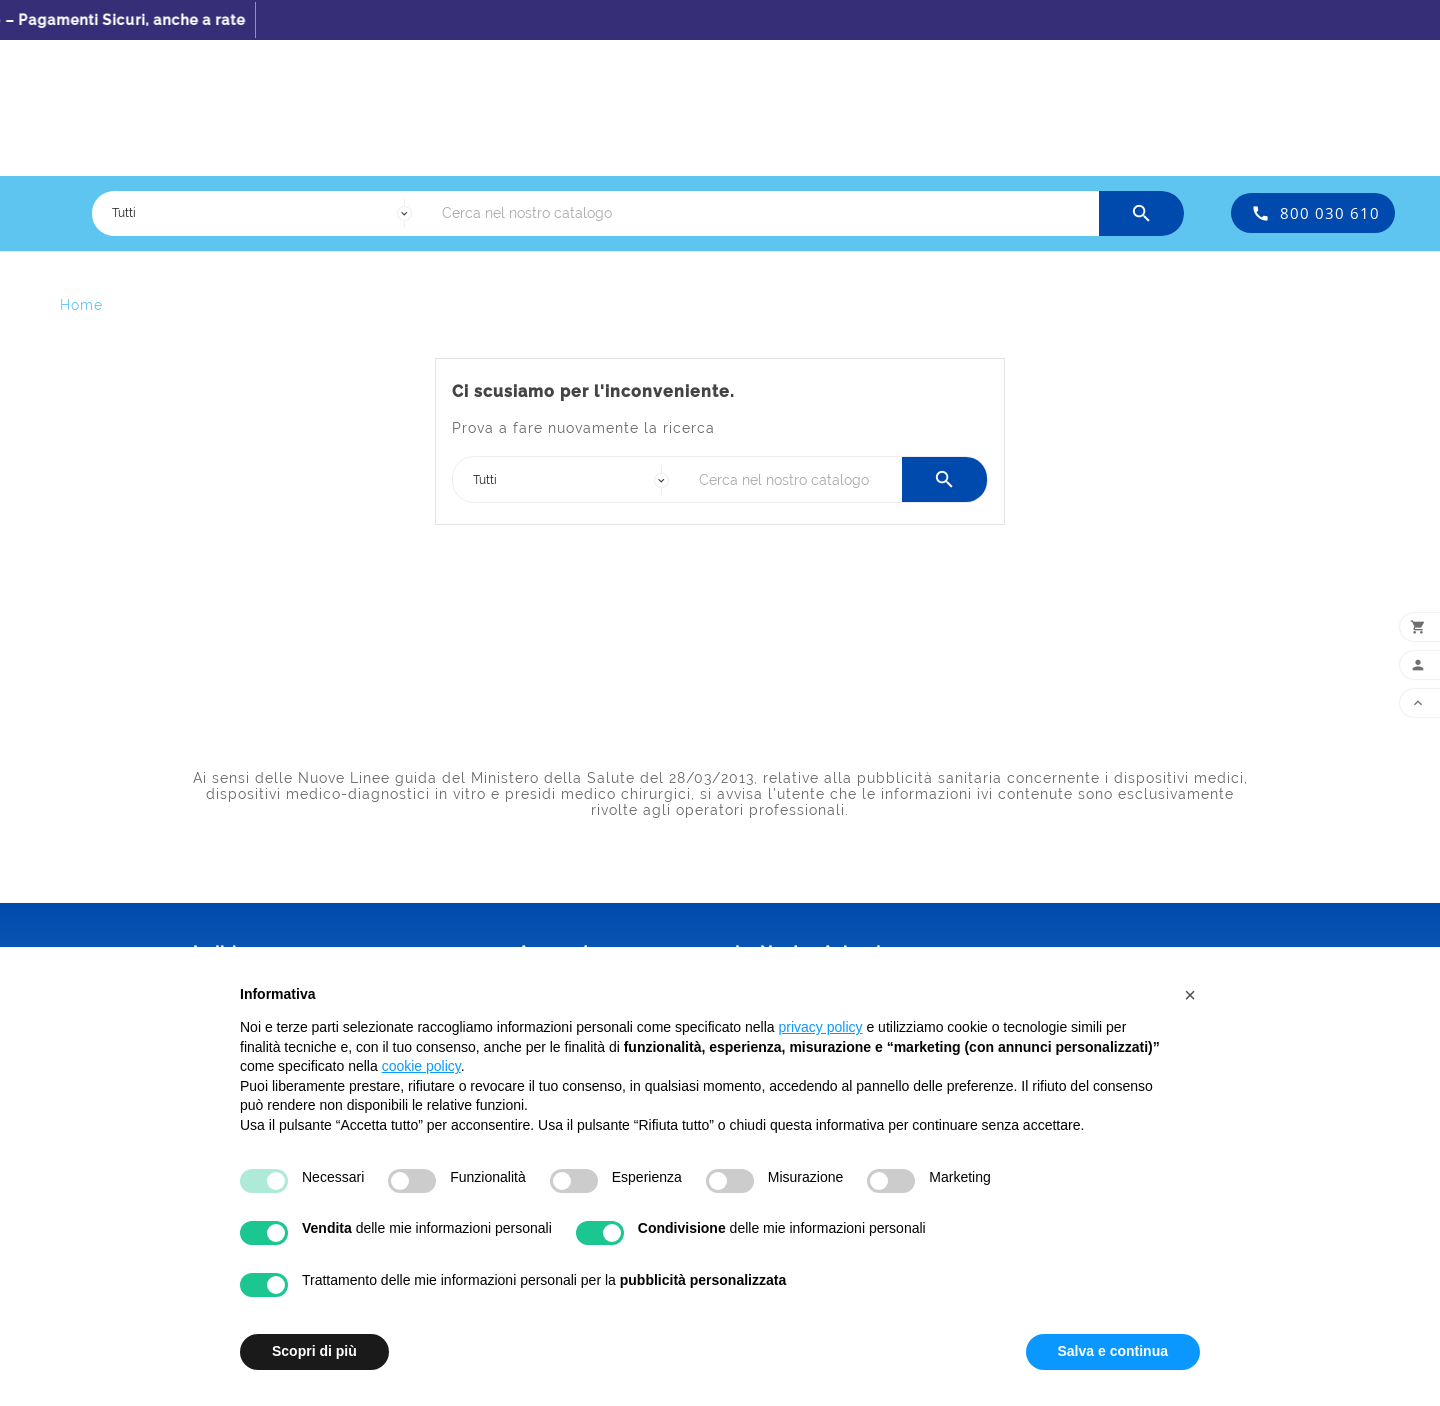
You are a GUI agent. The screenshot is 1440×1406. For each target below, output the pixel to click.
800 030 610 (1330, 213)
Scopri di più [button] (314, 1351)
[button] (1190, 995)
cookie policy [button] (421, 1066)
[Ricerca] (765, 213)
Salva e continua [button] (1113, 1351)
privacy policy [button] (821, 1027)
